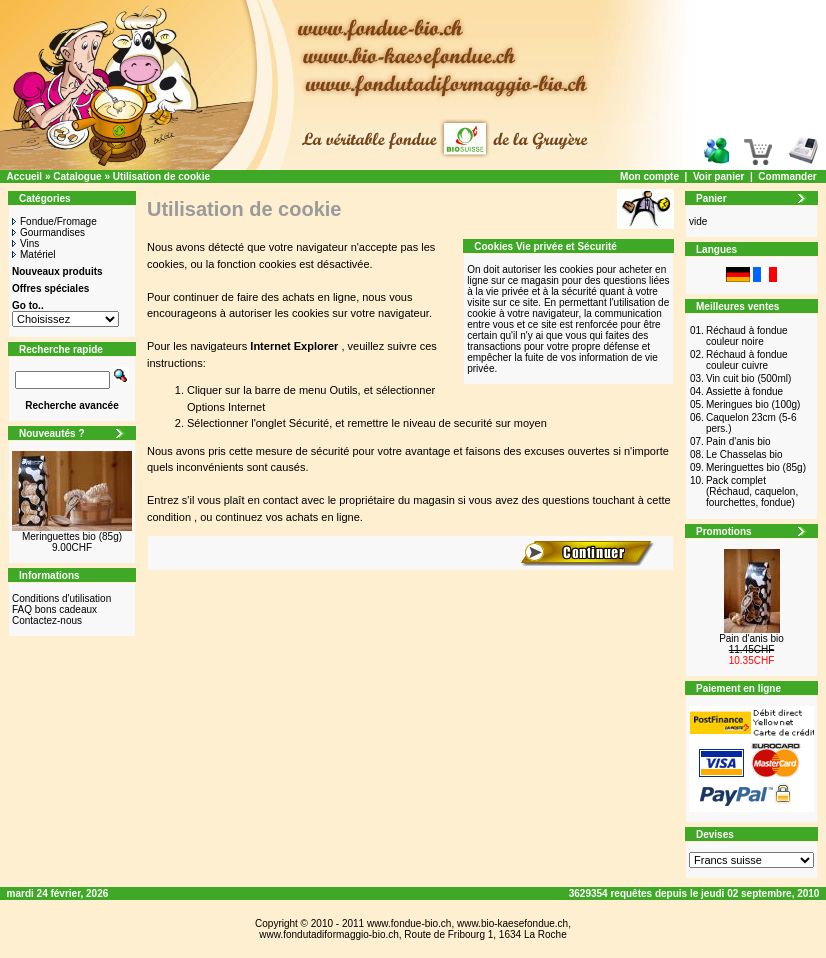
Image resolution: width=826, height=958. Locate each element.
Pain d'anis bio (738, 441)
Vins (25, 243)
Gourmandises (48, 232)
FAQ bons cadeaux (54, 609)
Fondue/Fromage (54, 221)
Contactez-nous (47, 620)
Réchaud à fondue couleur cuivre (747, 360)
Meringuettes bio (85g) (72, 536)
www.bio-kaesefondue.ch (512, 923)
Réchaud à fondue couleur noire (747, 336)
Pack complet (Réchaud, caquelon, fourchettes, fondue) (752, 491)
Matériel (34, 254)
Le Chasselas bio (744, 454)
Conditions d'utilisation (61, 598)
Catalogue (77, 176)
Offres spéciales (50, 288)
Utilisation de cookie (161, 176)
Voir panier (719, 176)
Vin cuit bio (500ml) (748, 378)
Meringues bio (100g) (753, 404)
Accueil (25, 176)
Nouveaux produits (57, 271)
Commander (787, 176)
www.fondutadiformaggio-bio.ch (329, 934)
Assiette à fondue (744, 391)
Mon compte (649, 176)
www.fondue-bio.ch (409, 923)
